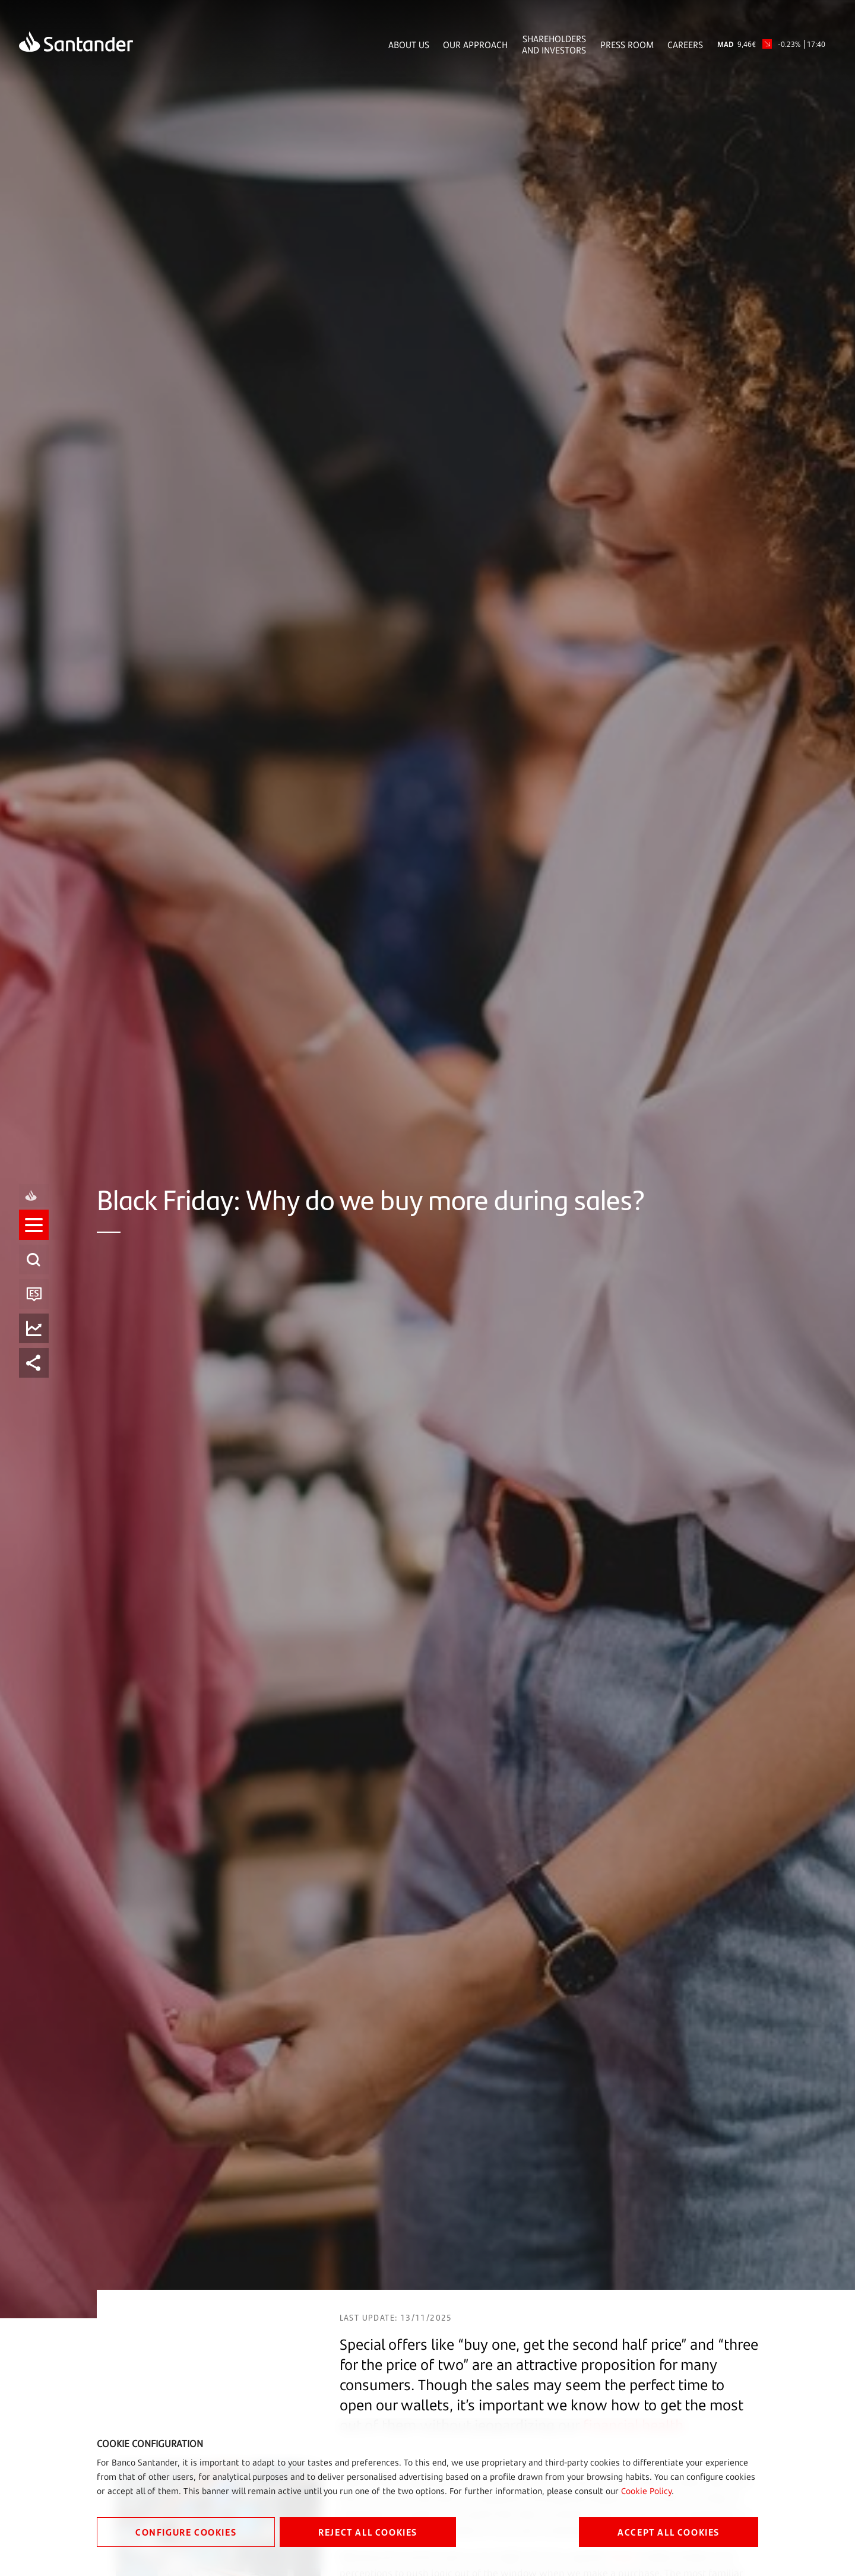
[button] (34, 1236)
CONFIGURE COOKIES (185, 2532)
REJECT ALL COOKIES (367, 2532)
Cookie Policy (646, 2490)
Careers (685, 44)
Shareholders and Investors (554, 44)
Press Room (627, 44)
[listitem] (34, 1236)
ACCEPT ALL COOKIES (669, 2532)
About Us (408, 44)
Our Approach (475, 44)
